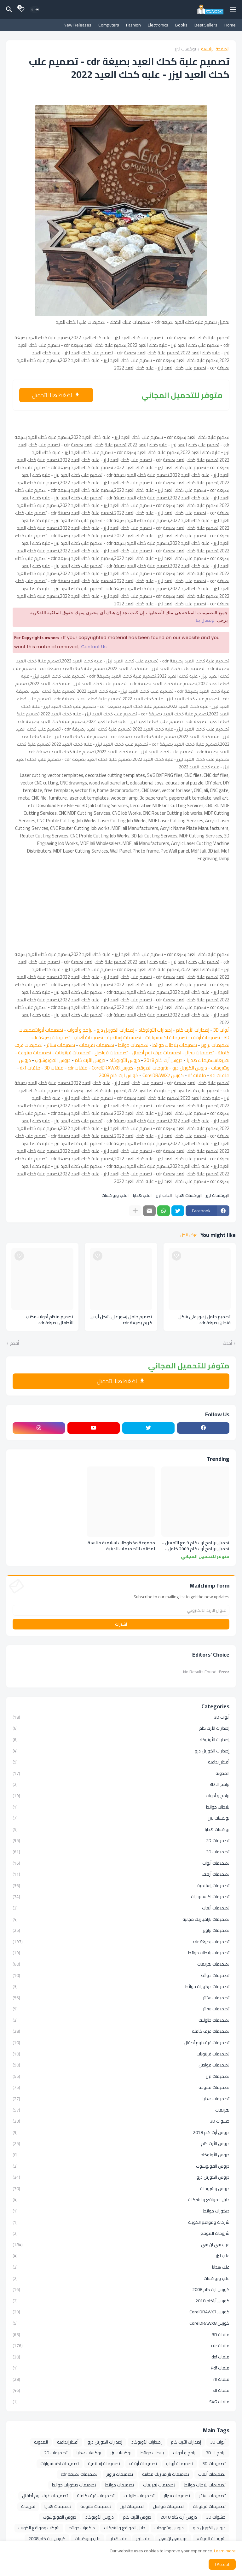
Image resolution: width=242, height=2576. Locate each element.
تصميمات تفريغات (96, 1045)
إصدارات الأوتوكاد (155, 1029)
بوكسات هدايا (188, 1195)
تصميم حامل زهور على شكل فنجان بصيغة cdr (204, 1320)
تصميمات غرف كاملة (121, 2031)
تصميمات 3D (121, 1852)
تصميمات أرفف (205, 1037)
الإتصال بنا (206, 621)
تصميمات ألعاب (88, 1037)
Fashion (133, 25)
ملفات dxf (30, 1067)
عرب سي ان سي (121, 2245)
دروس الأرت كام (90, 1060)
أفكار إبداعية (121, 1762)
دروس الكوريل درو (189, 1067)
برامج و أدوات (80, 1029)
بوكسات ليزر (185, 49)
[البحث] (8, 9)
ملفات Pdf (121, 2368)
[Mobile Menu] (233, 9)
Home (230, 25)
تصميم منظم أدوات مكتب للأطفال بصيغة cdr (49, 1320)
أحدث (227, 1343)
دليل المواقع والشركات (121, 2199)
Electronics (158, 25)
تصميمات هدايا (201, 1060)
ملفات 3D (54, 1067)
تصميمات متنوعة (34, 1052)
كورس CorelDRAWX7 (163, 1075)
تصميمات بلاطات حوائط (175, 1045)
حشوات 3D (121, 2121)
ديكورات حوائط (121, 2211)
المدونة (121, 1773)
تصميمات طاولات (121, 2020)
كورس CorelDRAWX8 (112, 1067)
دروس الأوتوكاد (124, 1060)
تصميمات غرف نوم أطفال (156, 1052)
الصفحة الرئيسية (215, 49)
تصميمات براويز (215, 1045)
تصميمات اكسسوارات (166, 1037)
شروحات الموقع (152, 1067)
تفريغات (222, 1060)
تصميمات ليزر (121, 2076)
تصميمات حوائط (133, 1045)
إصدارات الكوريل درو (115, 1029)
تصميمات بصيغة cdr (51, 1037)
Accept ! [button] (222, 2564)
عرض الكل (188, 1235)
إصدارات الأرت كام (192, 1029)
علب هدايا (141, 1195)
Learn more (225, 2551)
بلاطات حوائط (121, 1807)
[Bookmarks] (21, 9)
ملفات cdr (78, 1067)
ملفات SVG (121, 2401)
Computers (108, 25)
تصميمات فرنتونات (72, 1052)
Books (181, 25)
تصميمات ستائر (61, 1045)
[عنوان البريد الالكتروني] (121, 1610)
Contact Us (94, 647)
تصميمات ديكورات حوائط (121, 1986)
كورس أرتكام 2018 (121, 2301)
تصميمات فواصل (111, 1052)
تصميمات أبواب (50, 1029)
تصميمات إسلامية (124, 1037)
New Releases (77, 25)
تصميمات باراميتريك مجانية (121, 1919)
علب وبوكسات (114, 1195)
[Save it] (176, 1256)
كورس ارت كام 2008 (118, 1075)
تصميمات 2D (121, 1840)
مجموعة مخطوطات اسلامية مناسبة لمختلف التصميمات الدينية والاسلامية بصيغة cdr (121, 1546)
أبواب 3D (221, 1029)
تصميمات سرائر (199, 1052)
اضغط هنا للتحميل (52, 395)
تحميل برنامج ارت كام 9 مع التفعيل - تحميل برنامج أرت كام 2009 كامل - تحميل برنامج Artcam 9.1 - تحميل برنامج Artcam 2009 (195, 1546)
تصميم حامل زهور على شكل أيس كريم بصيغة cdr (121, 1320)
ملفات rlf (197, 1075)
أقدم (14, 1343)
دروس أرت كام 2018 (163, 1060)
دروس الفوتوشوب (53, 1060)
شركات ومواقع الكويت (121, 2222)
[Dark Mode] (35, 9)
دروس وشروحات (121, 2188)
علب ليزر (163, 1195)
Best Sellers (205, 25)
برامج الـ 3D (121, 1784)
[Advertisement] (121, 906)
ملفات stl (219, 1075)
